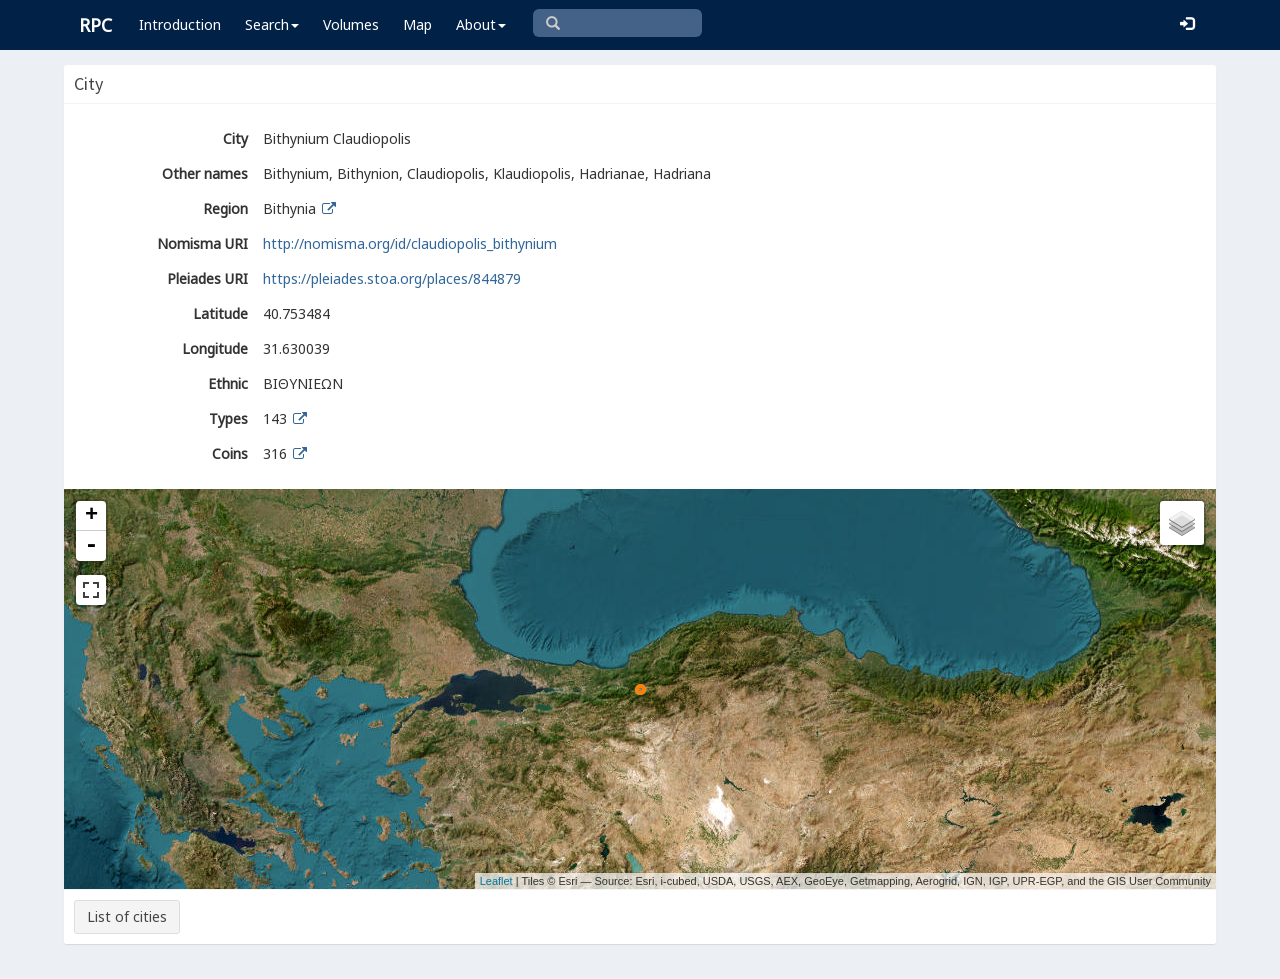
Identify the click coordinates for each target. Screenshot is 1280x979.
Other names (205, 173)
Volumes (351, 24)
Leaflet (496, 881)
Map (417, 24)
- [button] (91, 546)
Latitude (220, 313)
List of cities (127, 916)
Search (272, 24)
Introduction (180, 24)
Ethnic (228, 383)
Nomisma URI (202, 243)
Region (225, 208)
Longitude (215, 348)
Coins (230, 453)
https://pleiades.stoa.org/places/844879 (392, 278)
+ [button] (91, 516)
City (235, 138)
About (481, 24)
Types (228, 418)
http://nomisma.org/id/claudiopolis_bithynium (410, 243)
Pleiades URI (207, 278)
